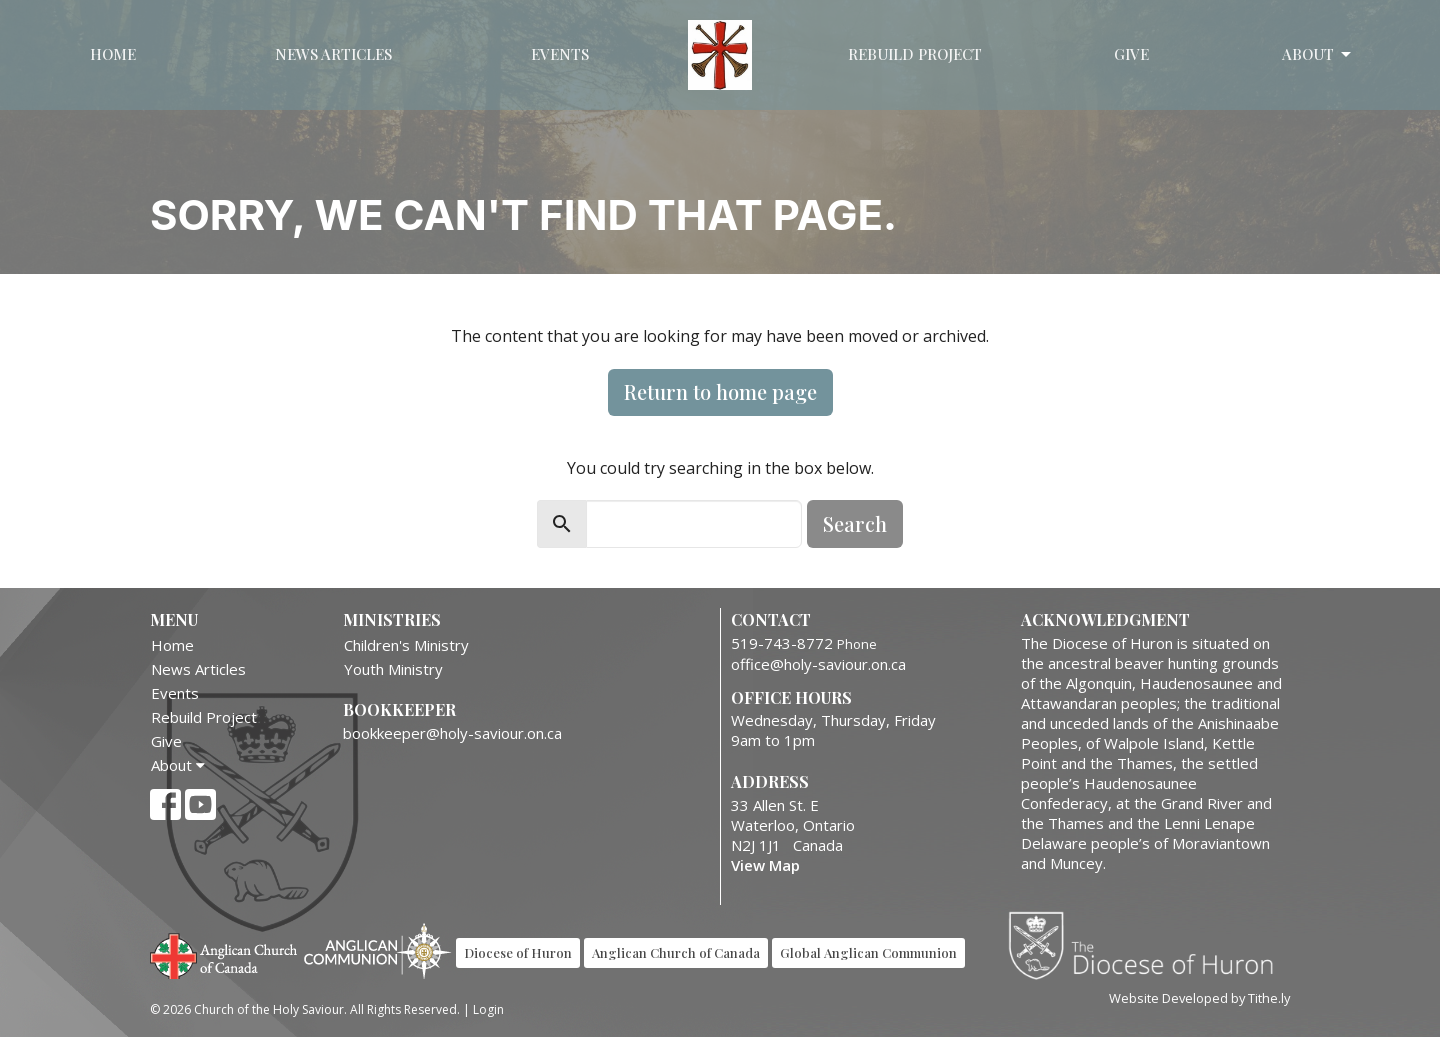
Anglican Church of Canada (224, 954)
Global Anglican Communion (868, 952)
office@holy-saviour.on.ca (818, 664)
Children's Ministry (406, 645)
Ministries (392, 619)
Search (855, 523)
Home (113, 54)
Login (488, 1009)
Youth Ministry (393, 669)
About (1318, 54)
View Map (765, 865)
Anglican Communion (377, 950)
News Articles (333, 54)
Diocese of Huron (1148, 945)
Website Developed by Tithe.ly (1199, 998)
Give (1131, 54)
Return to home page (720, 391)
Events (560, 54)
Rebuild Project (915, 54)
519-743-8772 (782, 643)
